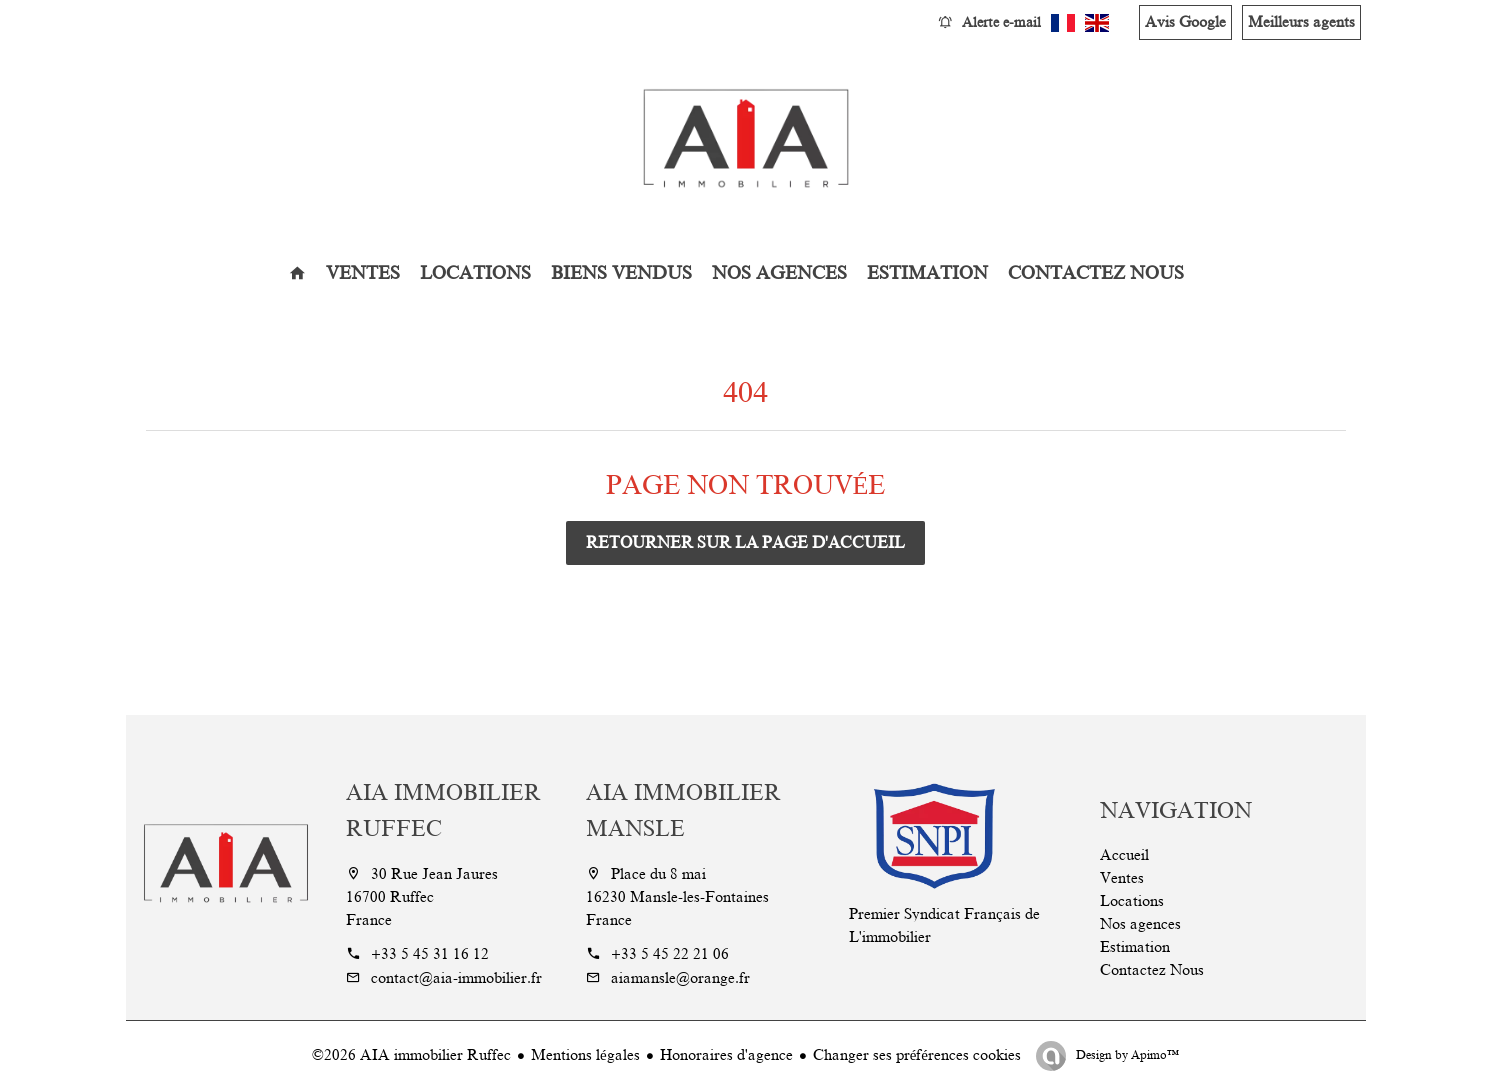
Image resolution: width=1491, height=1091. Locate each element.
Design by (1126, 1055)
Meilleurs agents (1301, 22)
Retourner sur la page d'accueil (745, 543)
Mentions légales (585, 1055)
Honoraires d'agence (726, 1055)
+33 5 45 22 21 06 (670, 954)
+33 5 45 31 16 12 (430, 954)
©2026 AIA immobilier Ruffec (411, 1055)
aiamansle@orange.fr (680, 978)
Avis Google (1185, 22)
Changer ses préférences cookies (917, 1055)
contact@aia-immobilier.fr (456, 978)
